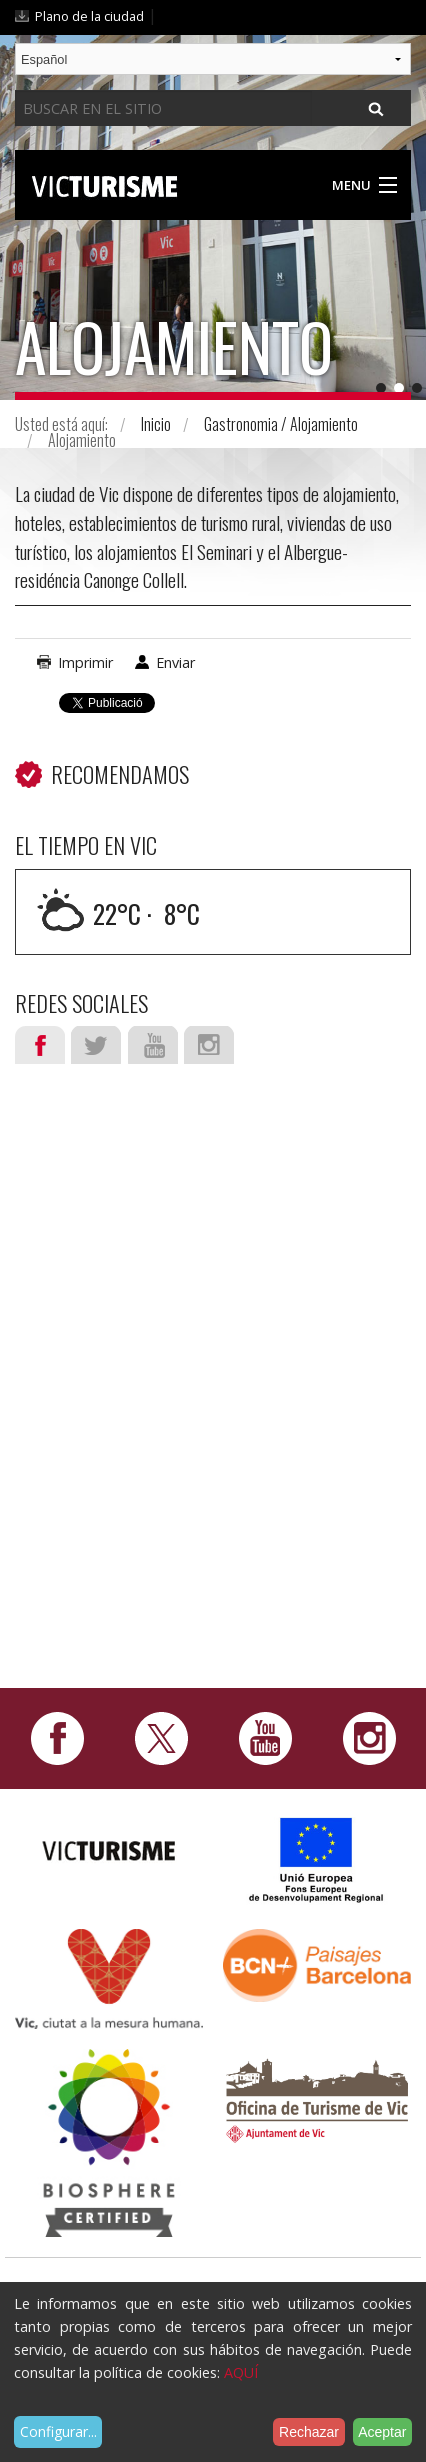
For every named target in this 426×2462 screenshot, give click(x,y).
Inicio (156, 424)
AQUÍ (241, 2372)
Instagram (209, 1045)
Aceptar (382, 2432)
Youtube (153, 1045)
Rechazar (309, 2432)
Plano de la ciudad (89, 16)
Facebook (40, 1045)
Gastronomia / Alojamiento (281, 424)
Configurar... (58, 2431)
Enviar (175, 662)
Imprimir (85, 662)
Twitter (96, 1045)
